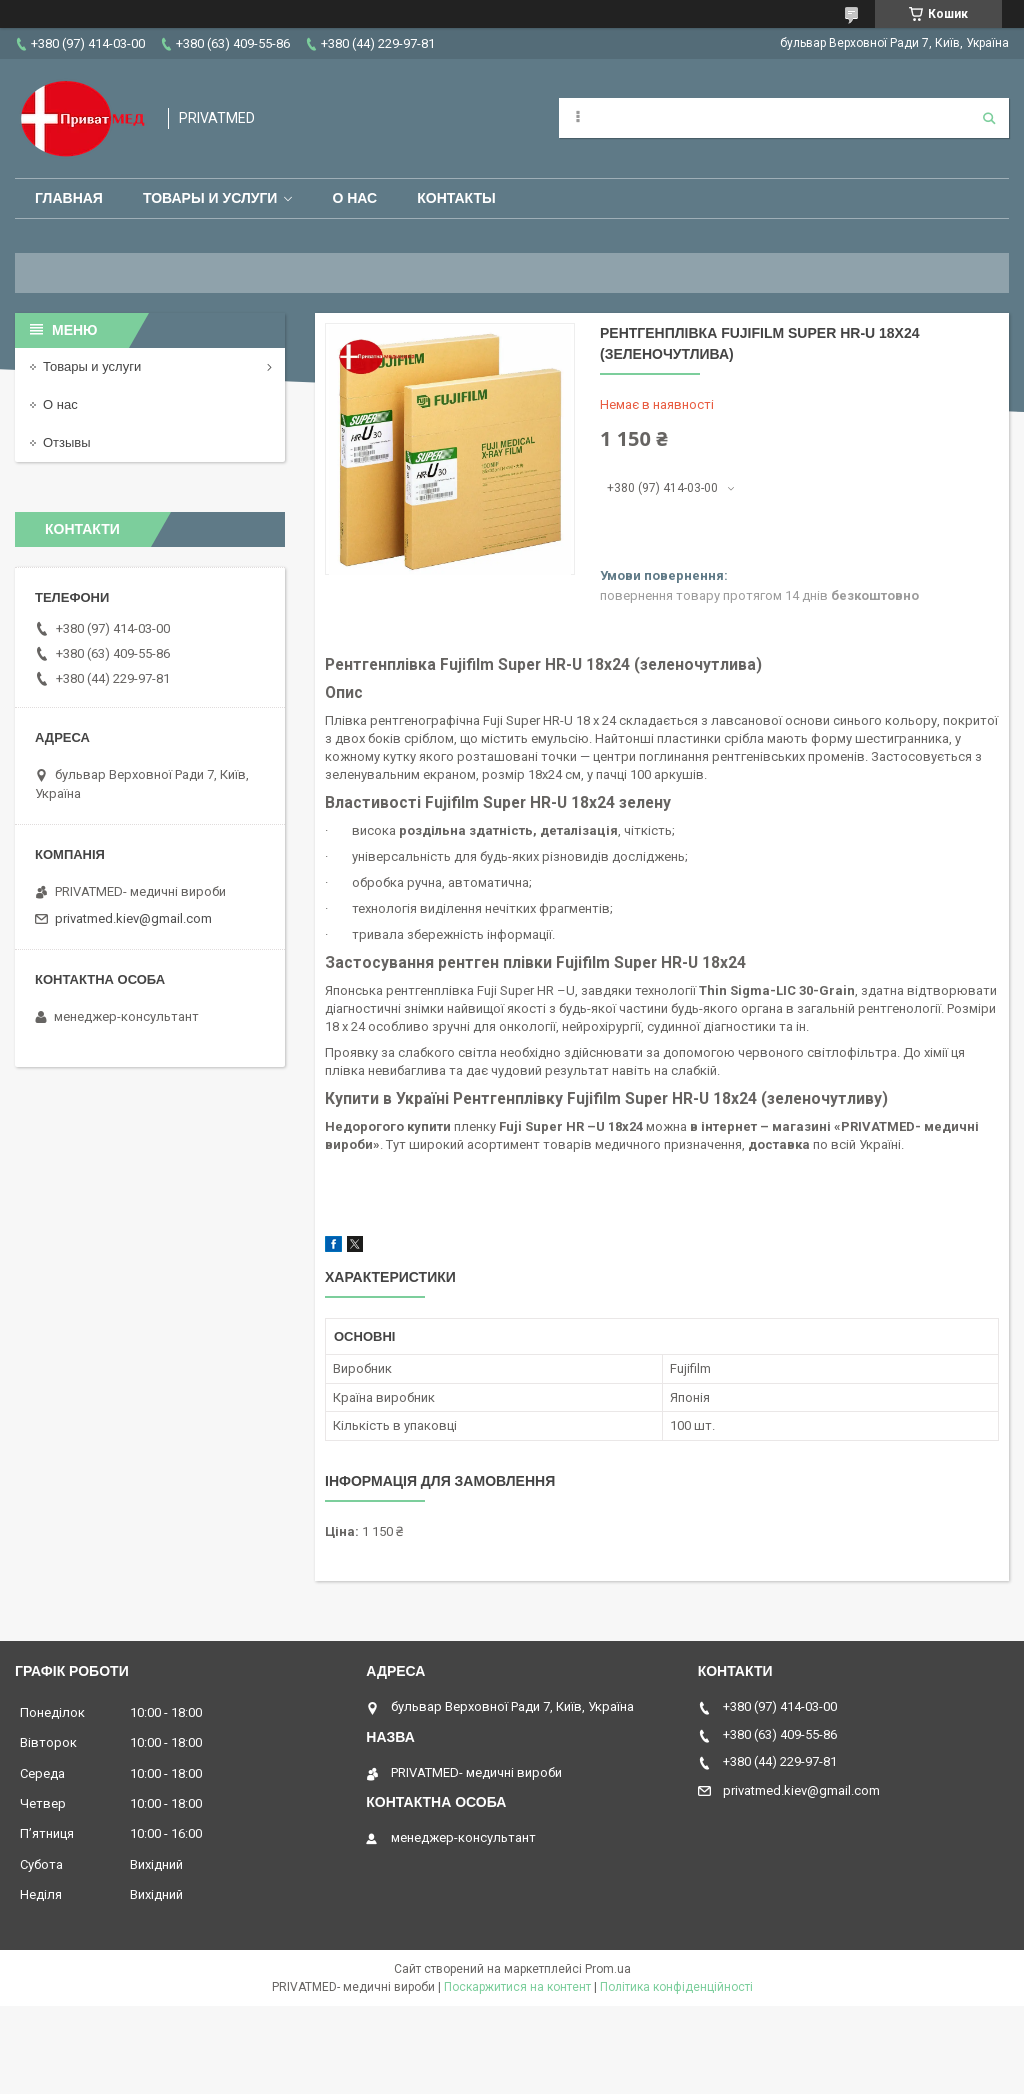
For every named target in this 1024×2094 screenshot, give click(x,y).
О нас (354, 198)
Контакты (456, 198)
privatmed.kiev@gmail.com (133, 918)
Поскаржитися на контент (517, 1987)
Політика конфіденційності (676, 1987)
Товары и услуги (210, 198)
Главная (69, 198)
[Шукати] (989, 118)
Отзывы (67, 442)
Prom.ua (608, 1969)
